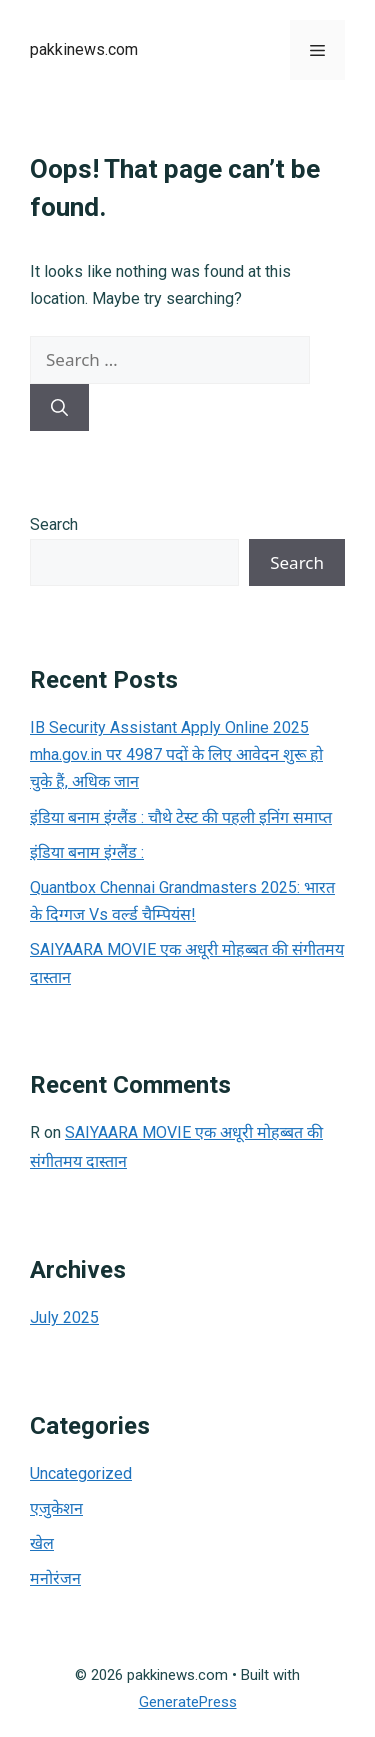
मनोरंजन (55, 1578)
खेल (42, 1543)
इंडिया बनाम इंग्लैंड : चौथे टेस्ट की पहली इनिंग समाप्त (181, 817)
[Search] (59, 408)
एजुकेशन (56, 1508)
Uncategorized (81, 1473)
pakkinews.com (84, 49)
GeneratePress (188, 1702)
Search (54, 524)
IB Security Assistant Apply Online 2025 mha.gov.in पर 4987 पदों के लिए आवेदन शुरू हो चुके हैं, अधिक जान (176, 754)
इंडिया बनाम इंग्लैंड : (87, 852)
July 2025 (64, 1317)
